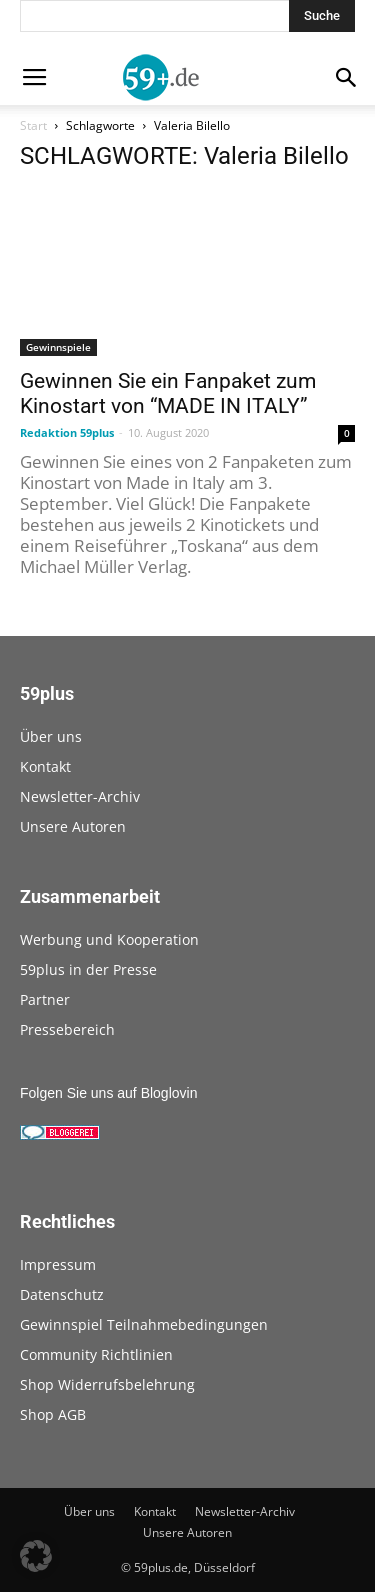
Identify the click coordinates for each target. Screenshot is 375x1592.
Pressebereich (67, 1029)
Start (33, 125)
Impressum (58, 1264)
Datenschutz (62, 1294)
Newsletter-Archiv (80, 796)
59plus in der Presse (88, 969)
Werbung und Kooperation (109, 939)
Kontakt (45, 766)
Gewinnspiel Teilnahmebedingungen (144, 1324)
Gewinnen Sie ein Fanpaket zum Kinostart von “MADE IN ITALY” (168, 393)
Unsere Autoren (73, 826)
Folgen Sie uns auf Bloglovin (108, 1093)
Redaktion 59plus (67, 432)
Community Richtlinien (96, 1354)
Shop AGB (53, 1414)
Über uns (51, 736)
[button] (36, 1556)
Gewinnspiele (58, 347)
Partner (45, 999)
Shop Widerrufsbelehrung (107, 1384)
